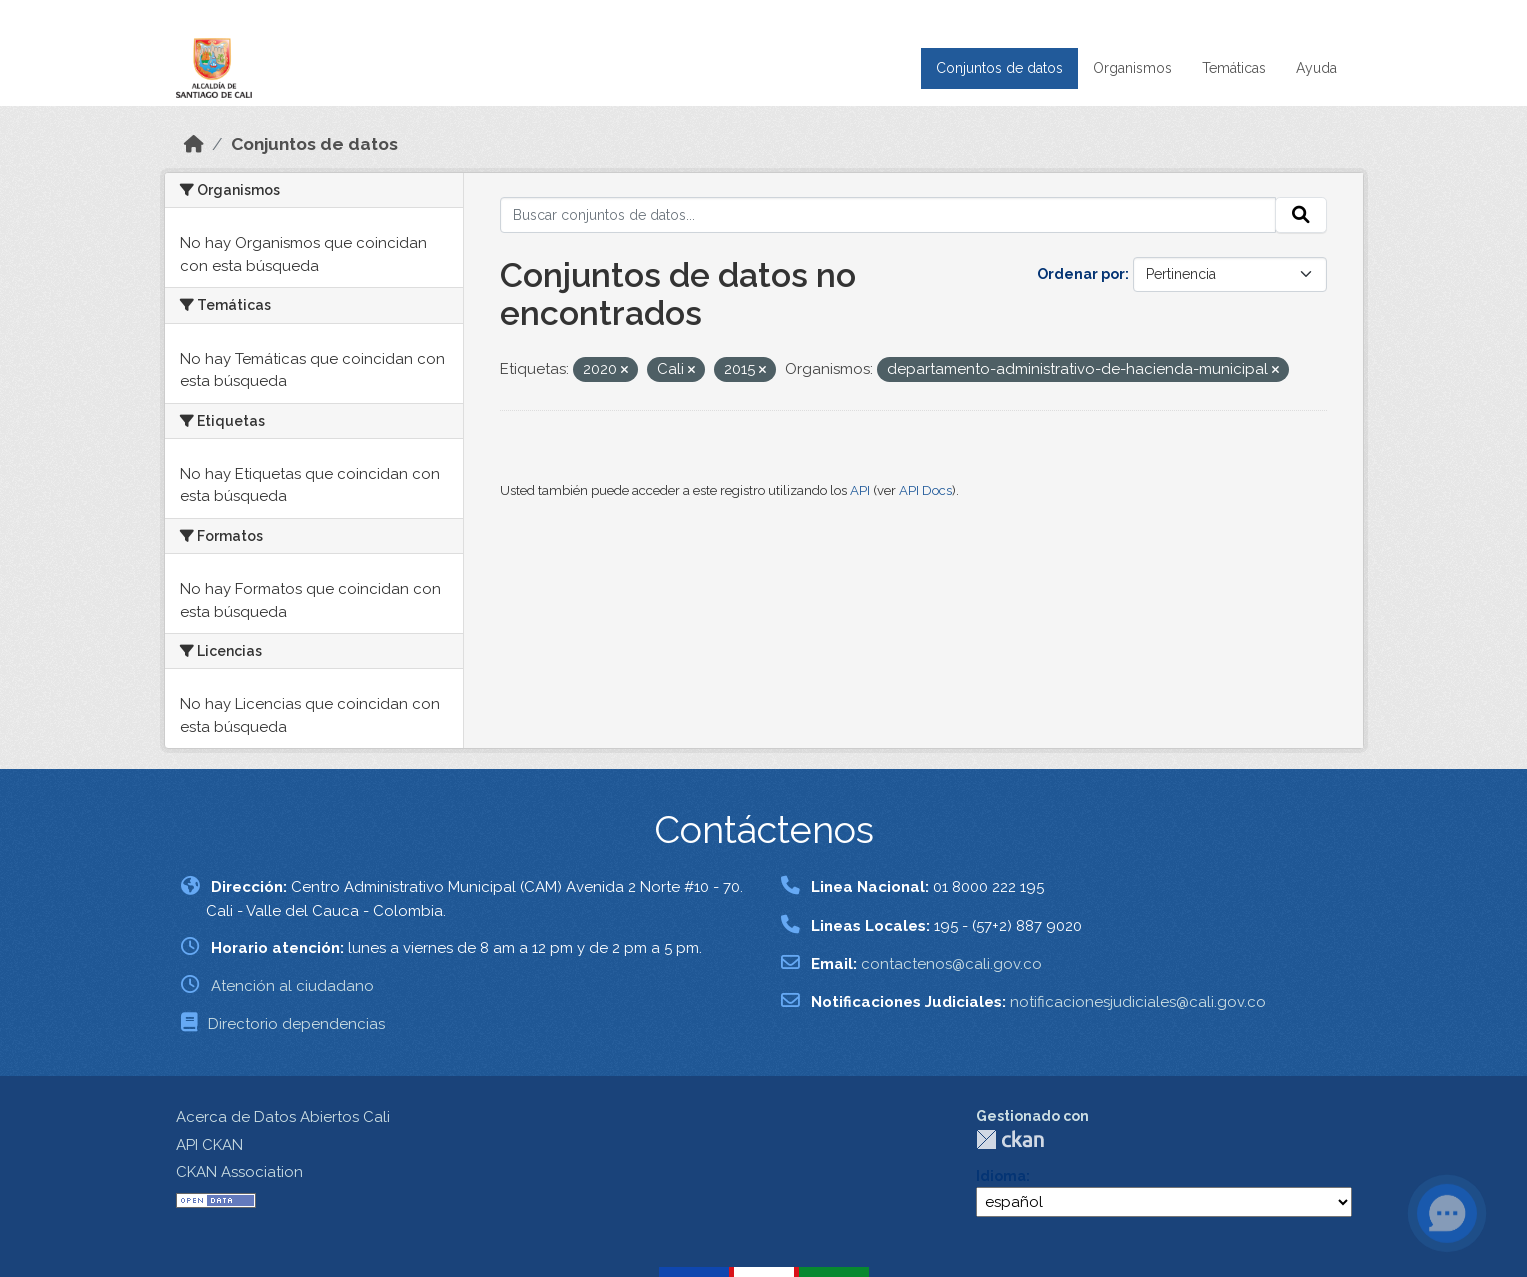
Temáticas (1234, 68)
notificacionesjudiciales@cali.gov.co (1138, 1002)
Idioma (1001, 1176)
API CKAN (209, 1145)
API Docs (925, 490)
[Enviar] (1301, 215)
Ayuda (1316, 68)
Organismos (1132, 68)
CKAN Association (239, 1172)
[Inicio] (194, 144)
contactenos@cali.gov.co (951, 964)
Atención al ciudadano (292, 986)
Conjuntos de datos (999, 68)
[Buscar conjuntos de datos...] (888, 215)
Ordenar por (1081, 274)
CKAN (1010, 1139)
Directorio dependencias (296, 1024)
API (860, 490)
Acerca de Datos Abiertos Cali (283, 1117)
